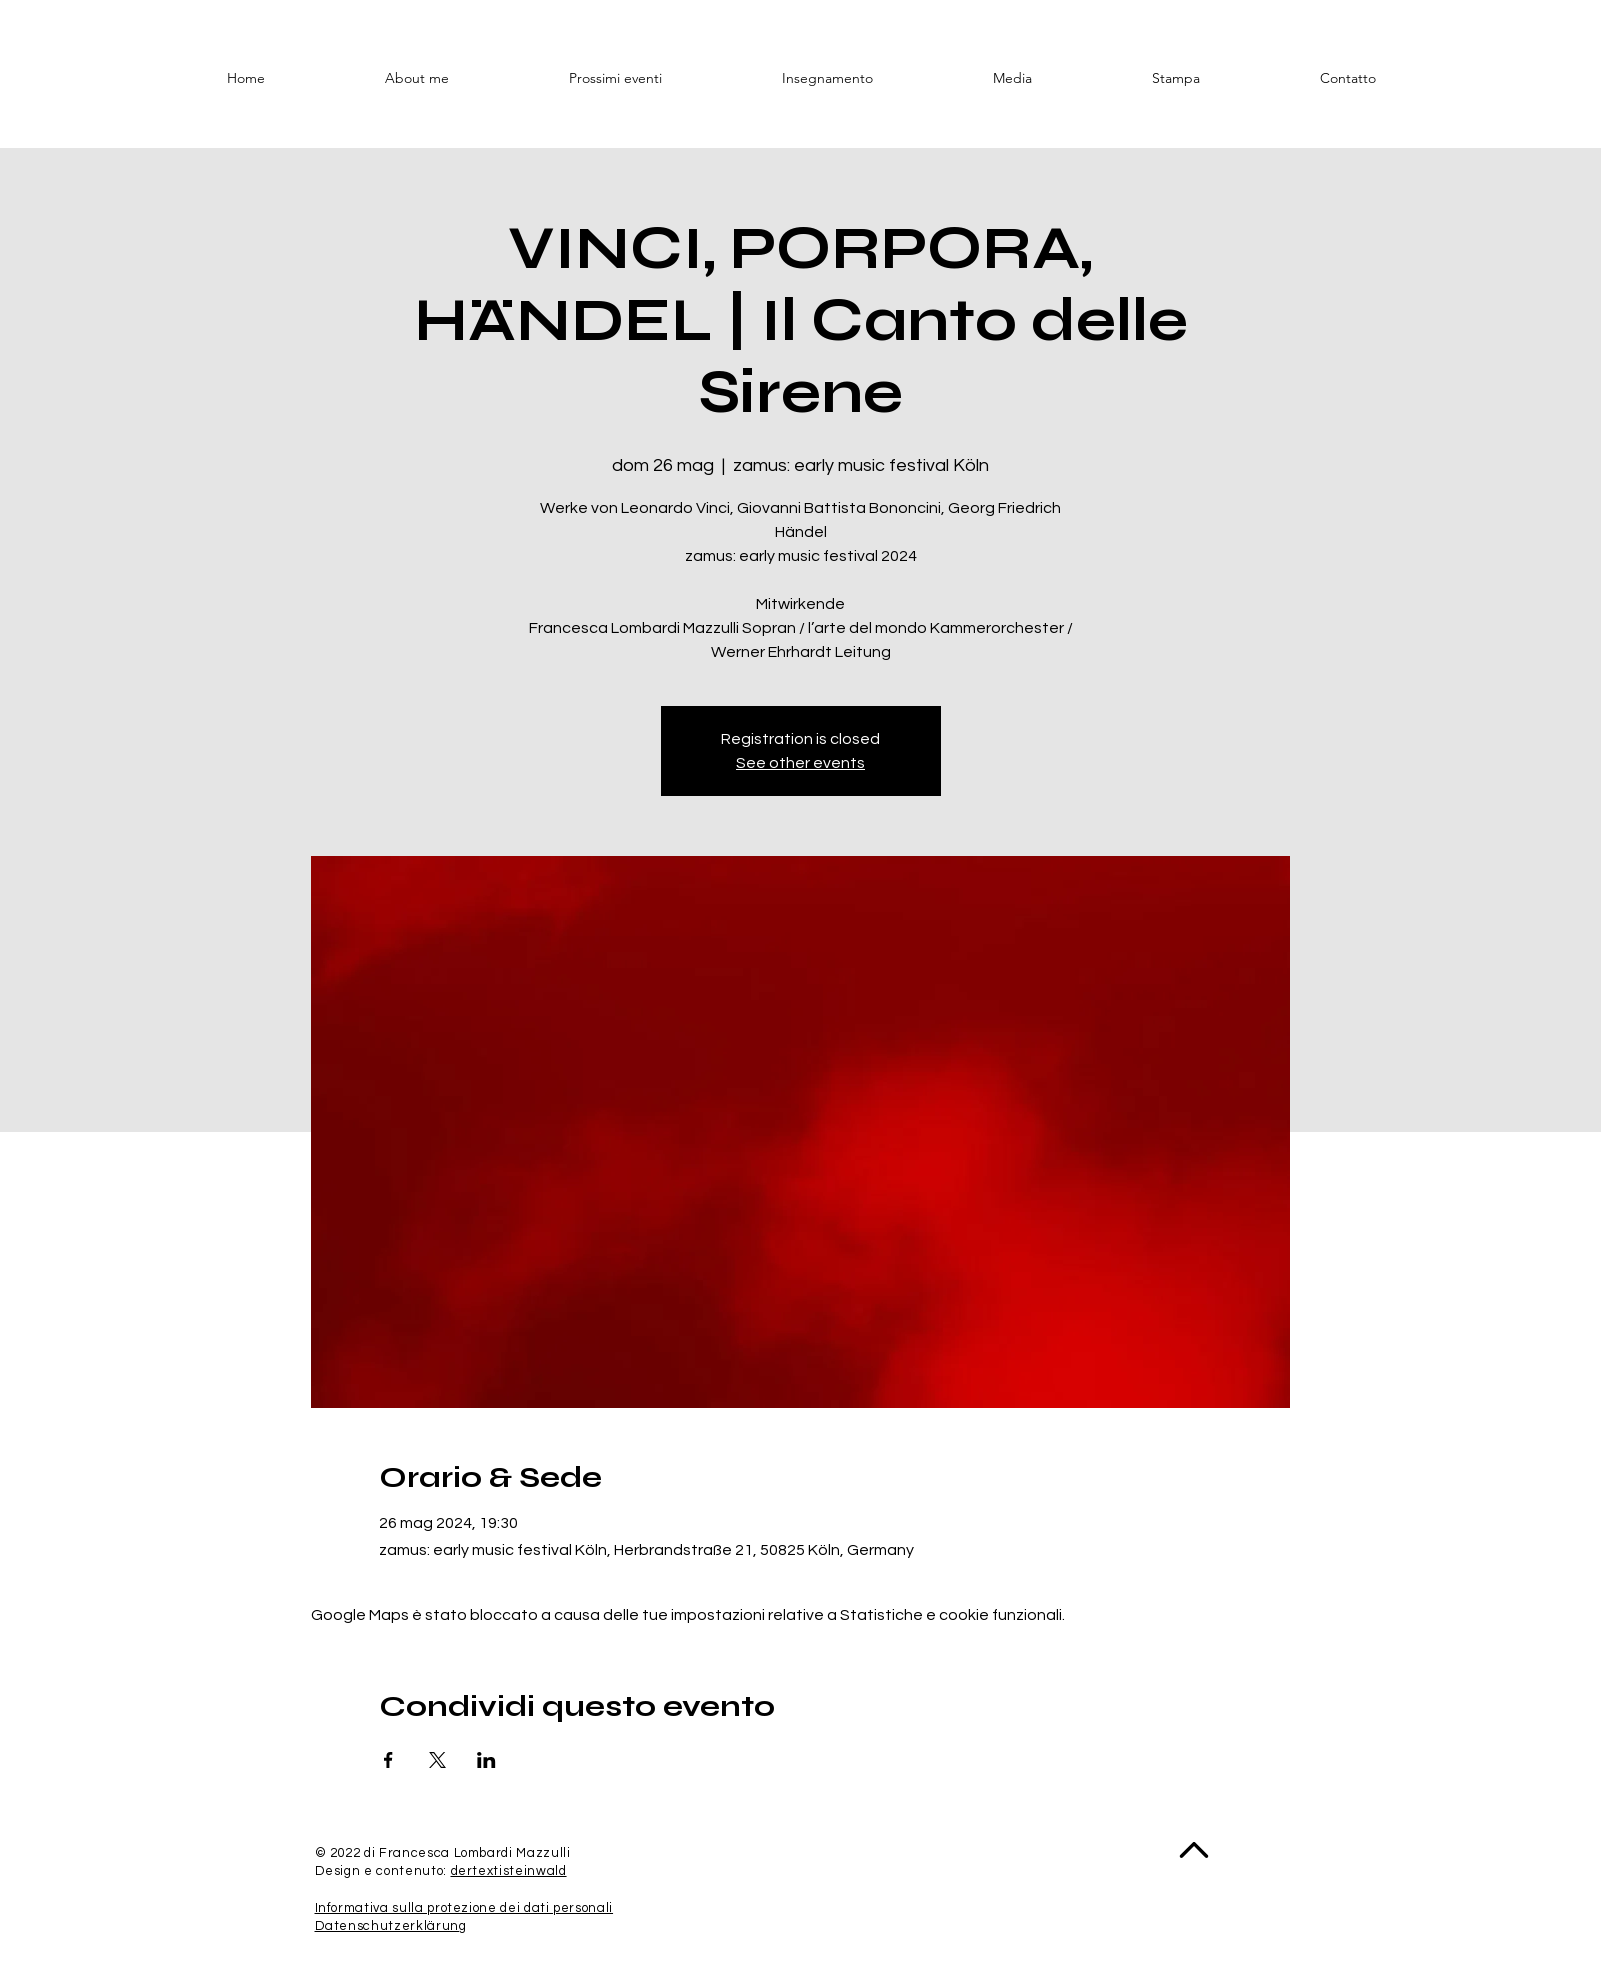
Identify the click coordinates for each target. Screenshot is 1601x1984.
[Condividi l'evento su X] (437, 1760)
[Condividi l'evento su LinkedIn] (486, 1760)
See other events (800, 763)
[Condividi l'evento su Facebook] (388, 1760)
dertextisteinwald (509, 1871)
